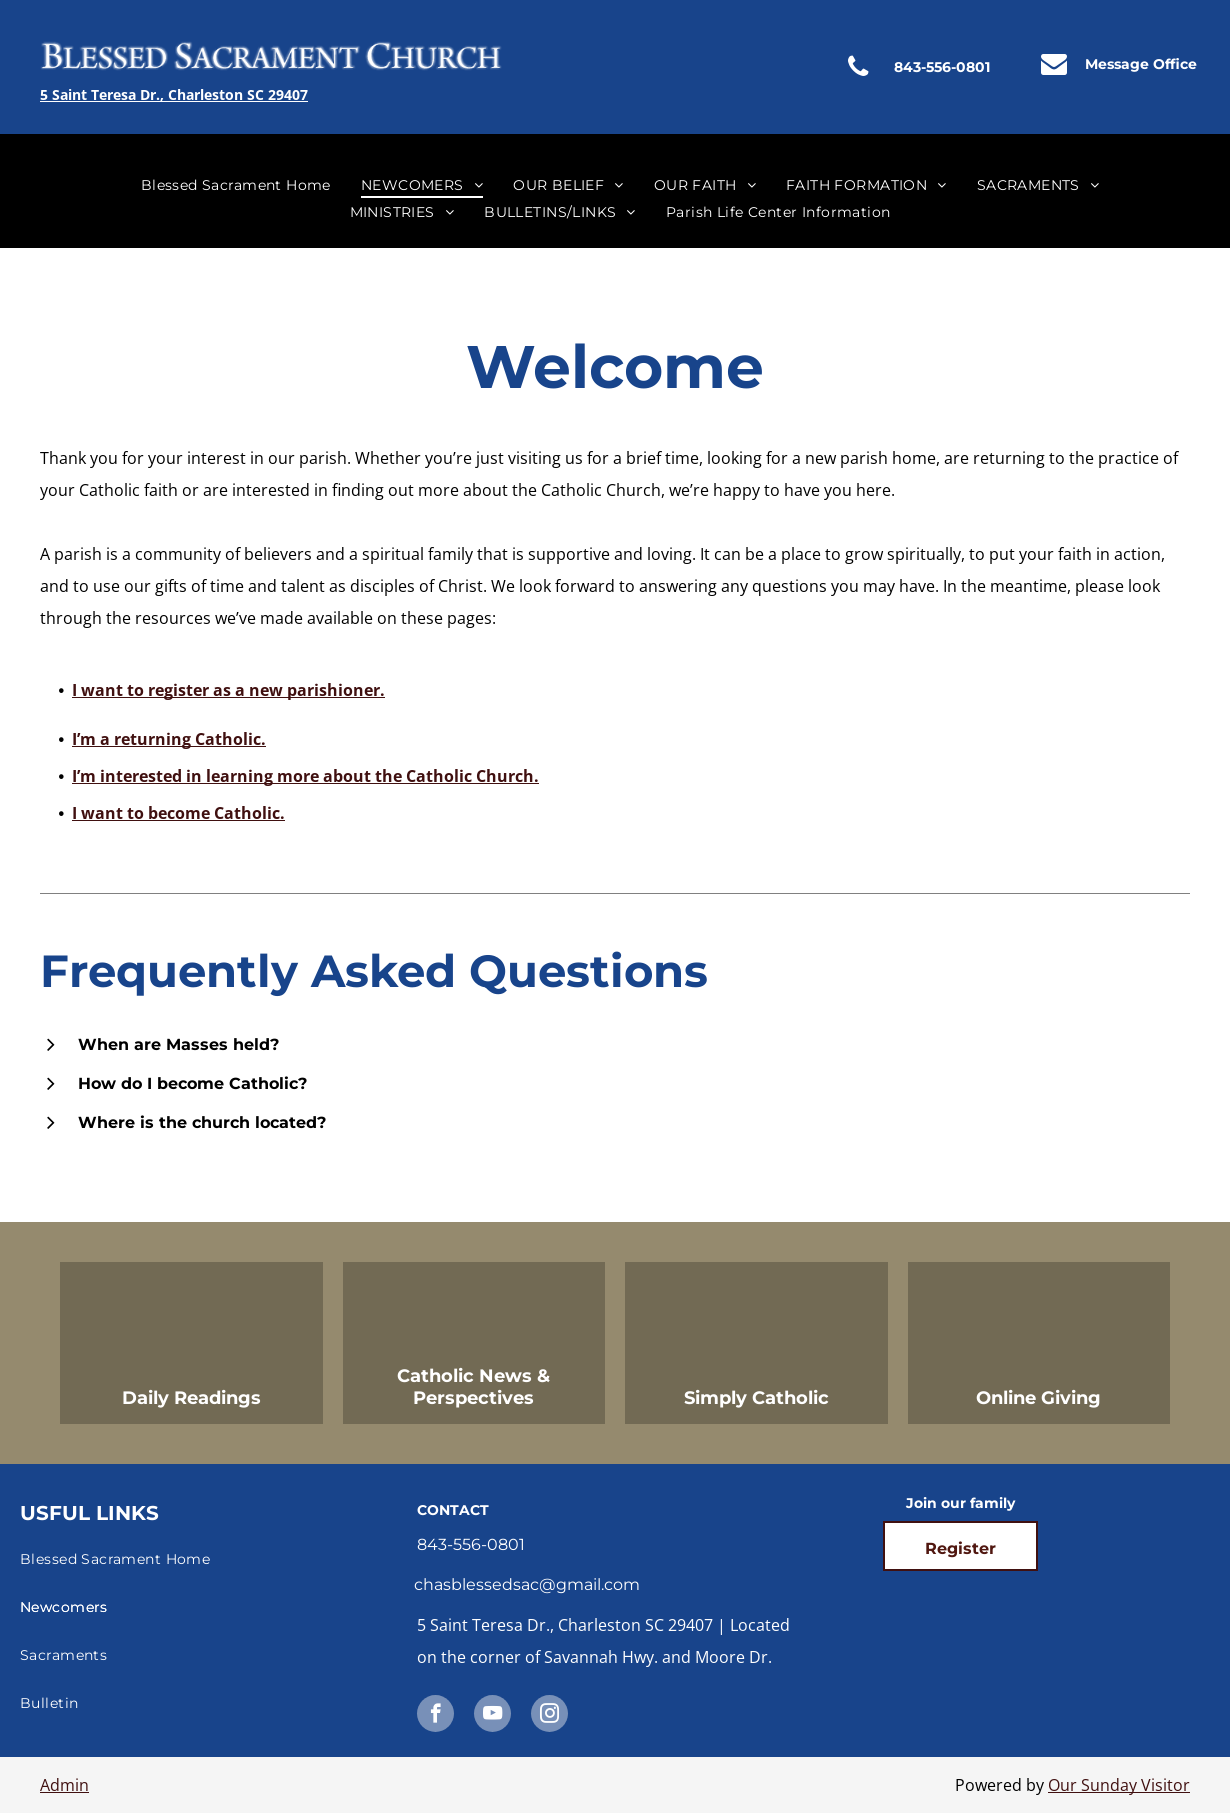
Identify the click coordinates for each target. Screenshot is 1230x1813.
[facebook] (435, 1716)
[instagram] (549, 1716)
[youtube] (492, 1716)
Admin (64, 1785)
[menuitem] (236, 185)
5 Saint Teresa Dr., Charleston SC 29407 (174, 94)
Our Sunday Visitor (1119, 1785)
